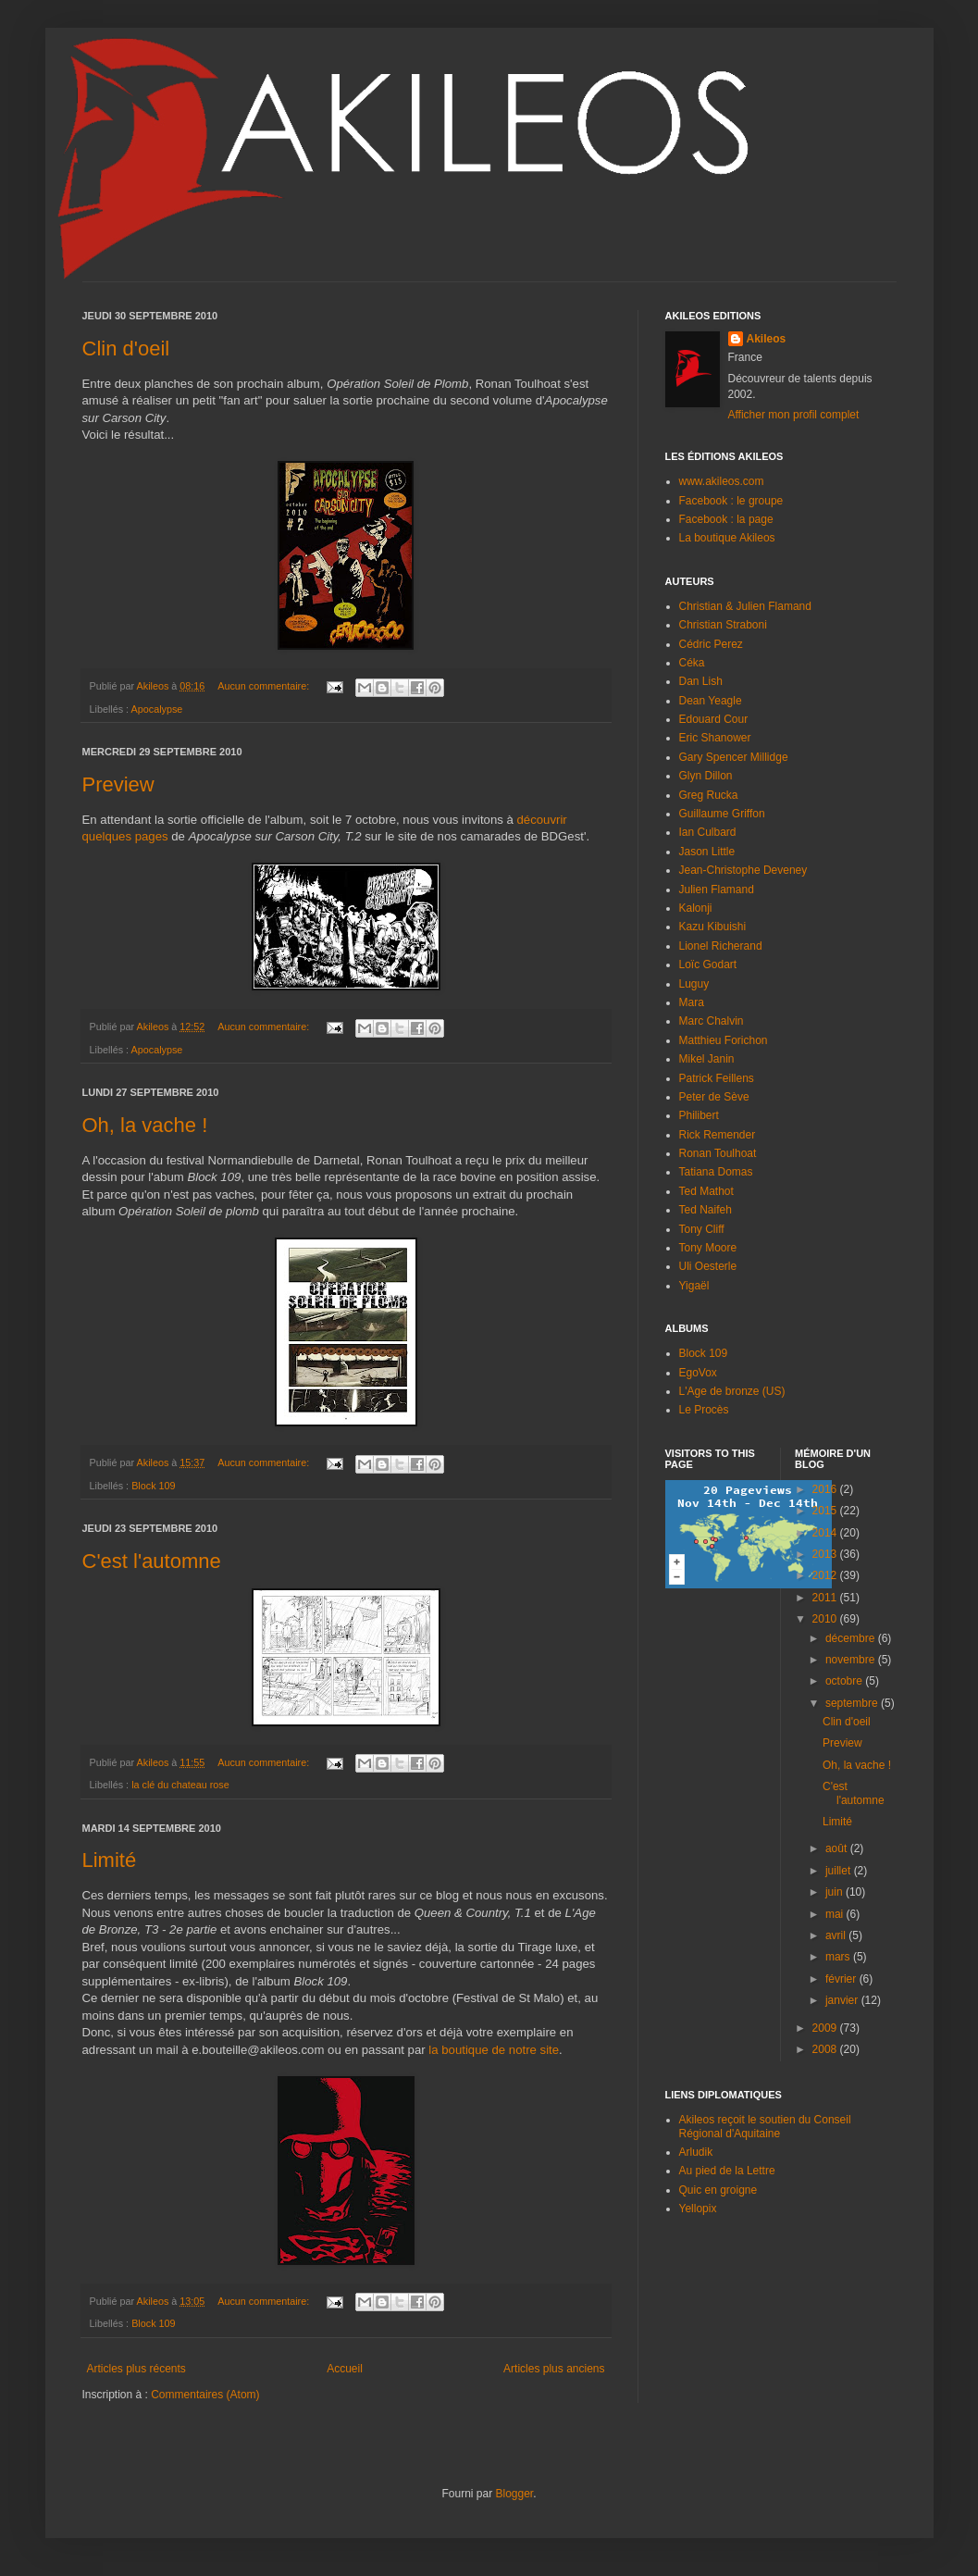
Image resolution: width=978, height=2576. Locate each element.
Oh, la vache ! (145, 1125)
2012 (826, 1575)
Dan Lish (701, 681)
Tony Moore (708, 1247)
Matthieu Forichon (723, 1040)
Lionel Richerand (720, 946)
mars (839, 1956)
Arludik (696, 2152)
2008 (826, 2049)
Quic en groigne (718, 2190)
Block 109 (153, 1485)
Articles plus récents (136, 2368)
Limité (109, 1860)
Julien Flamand (716, 889)
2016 (826, 1489)
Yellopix (698, 2208)
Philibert (699, 1115)
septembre (853, 1703)
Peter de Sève (714, 1096)
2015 (826, 1510)
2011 (826, 1597)
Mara (691, 1002)
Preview (118, 784)
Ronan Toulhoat (718, 1153)
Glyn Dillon (706, 775)
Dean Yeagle (710, 700)
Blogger (514, 2493)
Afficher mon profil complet (794, 414)
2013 (826, 1554)
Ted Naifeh (705, 1209)
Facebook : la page (726, 519)
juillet (839, 1870)
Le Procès (704, 1409)
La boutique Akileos (727, 537)
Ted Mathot (706, 1191)
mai (836, 1914)
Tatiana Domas (716, 1171)
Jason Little (707, 851)
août (837, 1848)
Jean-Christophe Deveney (743, 870)
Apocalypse (157, 709)
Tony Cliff (701, 1229)
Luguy (694, 983)
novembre (851, 1659)
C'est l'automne (151, 1561)
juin (835, 1891)
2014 (826, 1532)
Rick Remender (717, 1134)
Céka (692, 662)
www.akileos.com (721, 481)
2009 (826, 2028)
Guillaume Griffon (722, 813)
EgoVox (698, 1372)
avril (836, 1935)
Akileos (766, 338)
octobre (845, 1680)
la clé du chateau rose (180, 1784)
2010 (826, 1618)
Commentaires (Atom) (205, 2394)
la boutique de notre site (493, 2050)
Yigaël (694, 1285)
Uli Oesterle (708, 1266)
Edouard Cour (714, 719)
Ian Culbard (708, 832)
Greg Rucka (708, 795)
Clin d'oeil (126, 348)
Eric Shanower (715, 737)
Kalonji (695, 908)
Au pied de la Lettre (727, 2170)
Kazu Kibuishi (713, 926)
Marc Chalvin (711, 1020)
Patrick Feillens (716, 1078)
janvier (843, 2000)
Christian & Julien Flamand (745, 606)
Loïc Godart (708, 964)
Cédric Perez (711, 644)
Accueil (345, 2368)
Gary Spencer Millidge (733, 757)
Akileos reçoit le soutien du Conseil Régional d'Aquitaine (765, 2126)
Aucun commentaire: (264, 685)
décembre (851, 1638)
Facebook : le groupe (731, 500)
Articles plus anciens (553, 2368)
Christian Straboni (723, 624)
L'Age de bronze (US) (732, 1391)
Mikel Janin (707, 1058)
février (842, 1978)
